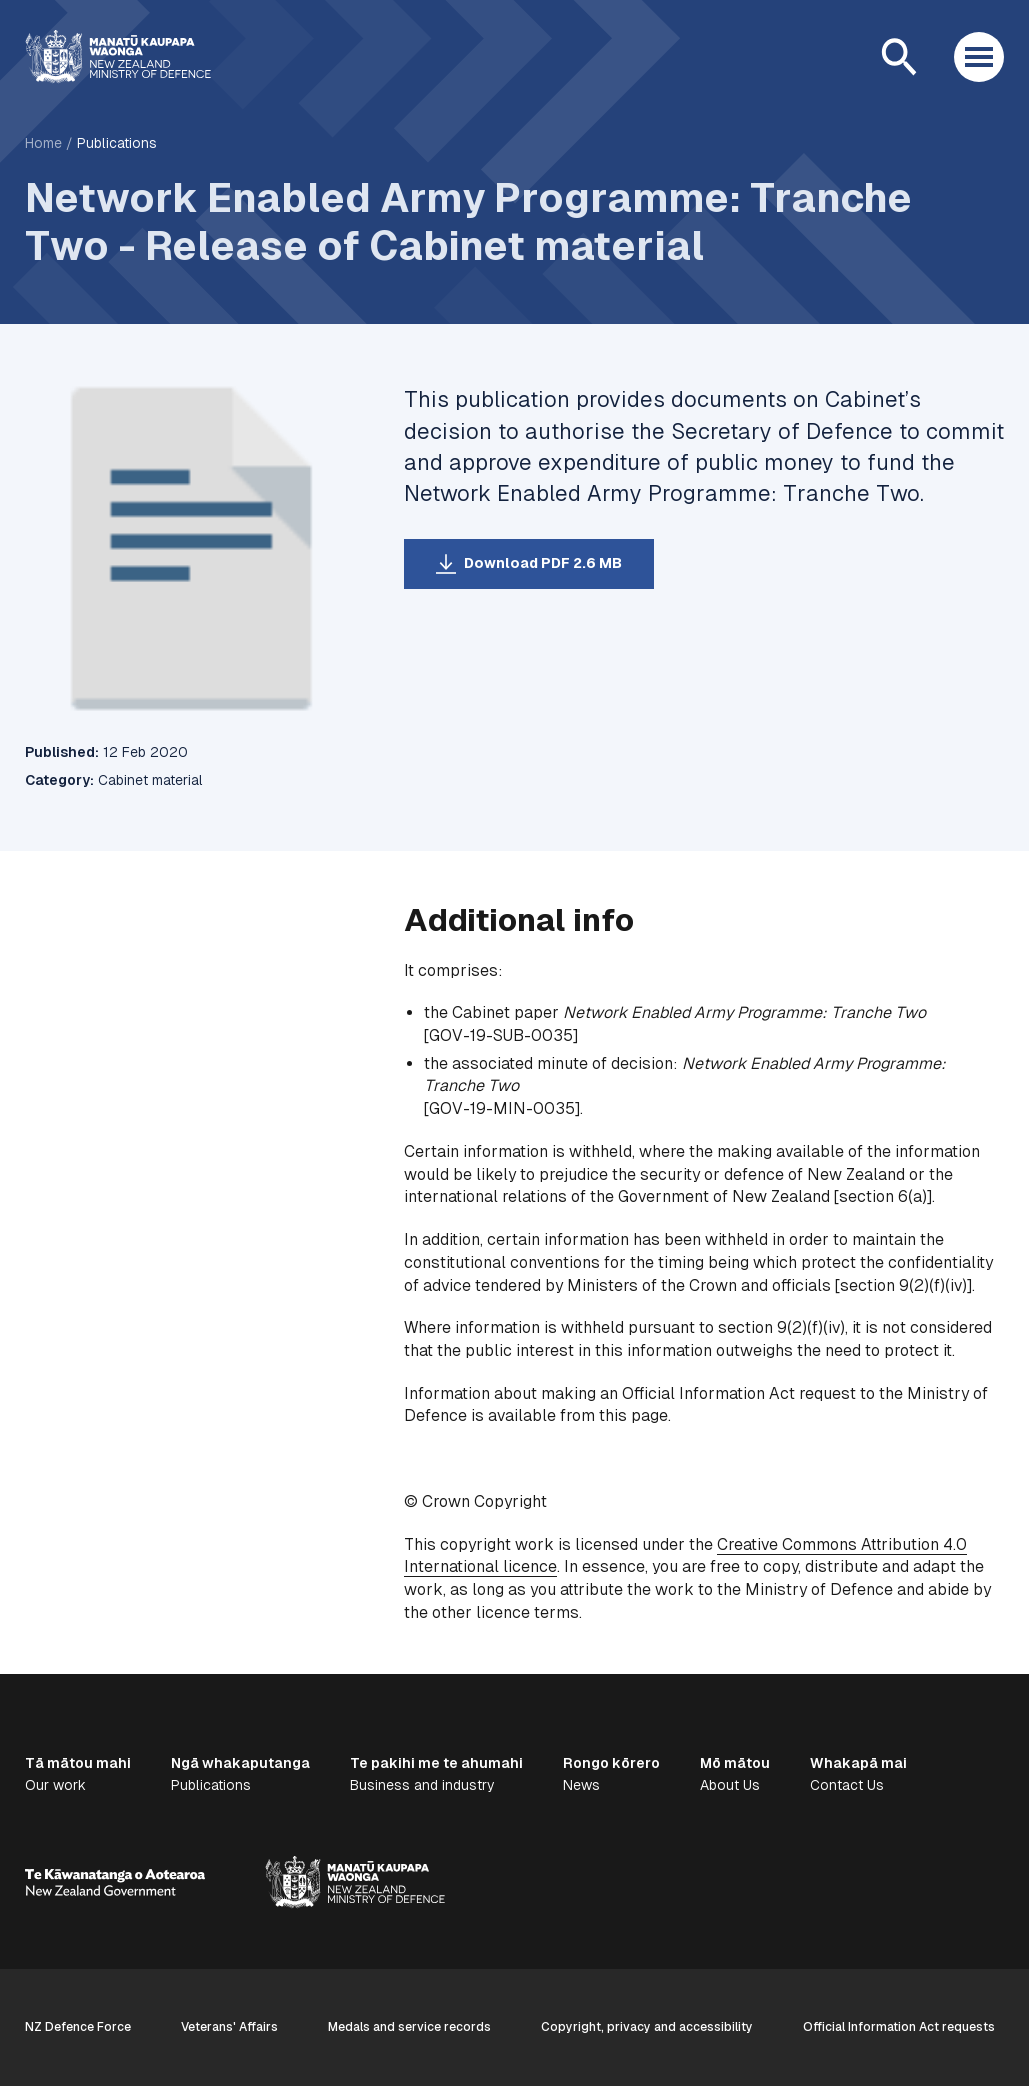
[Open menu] (979, 57)
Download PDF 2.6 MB (543, 563)
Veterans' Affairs (229, 2027)
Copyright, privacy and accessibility (647, 2027)
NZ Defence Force (78, 2027)
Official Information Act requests (899, 2027)
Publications (117, 143)
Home (43, 143)
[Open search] (899, 57)
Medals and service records (409, 2027)
